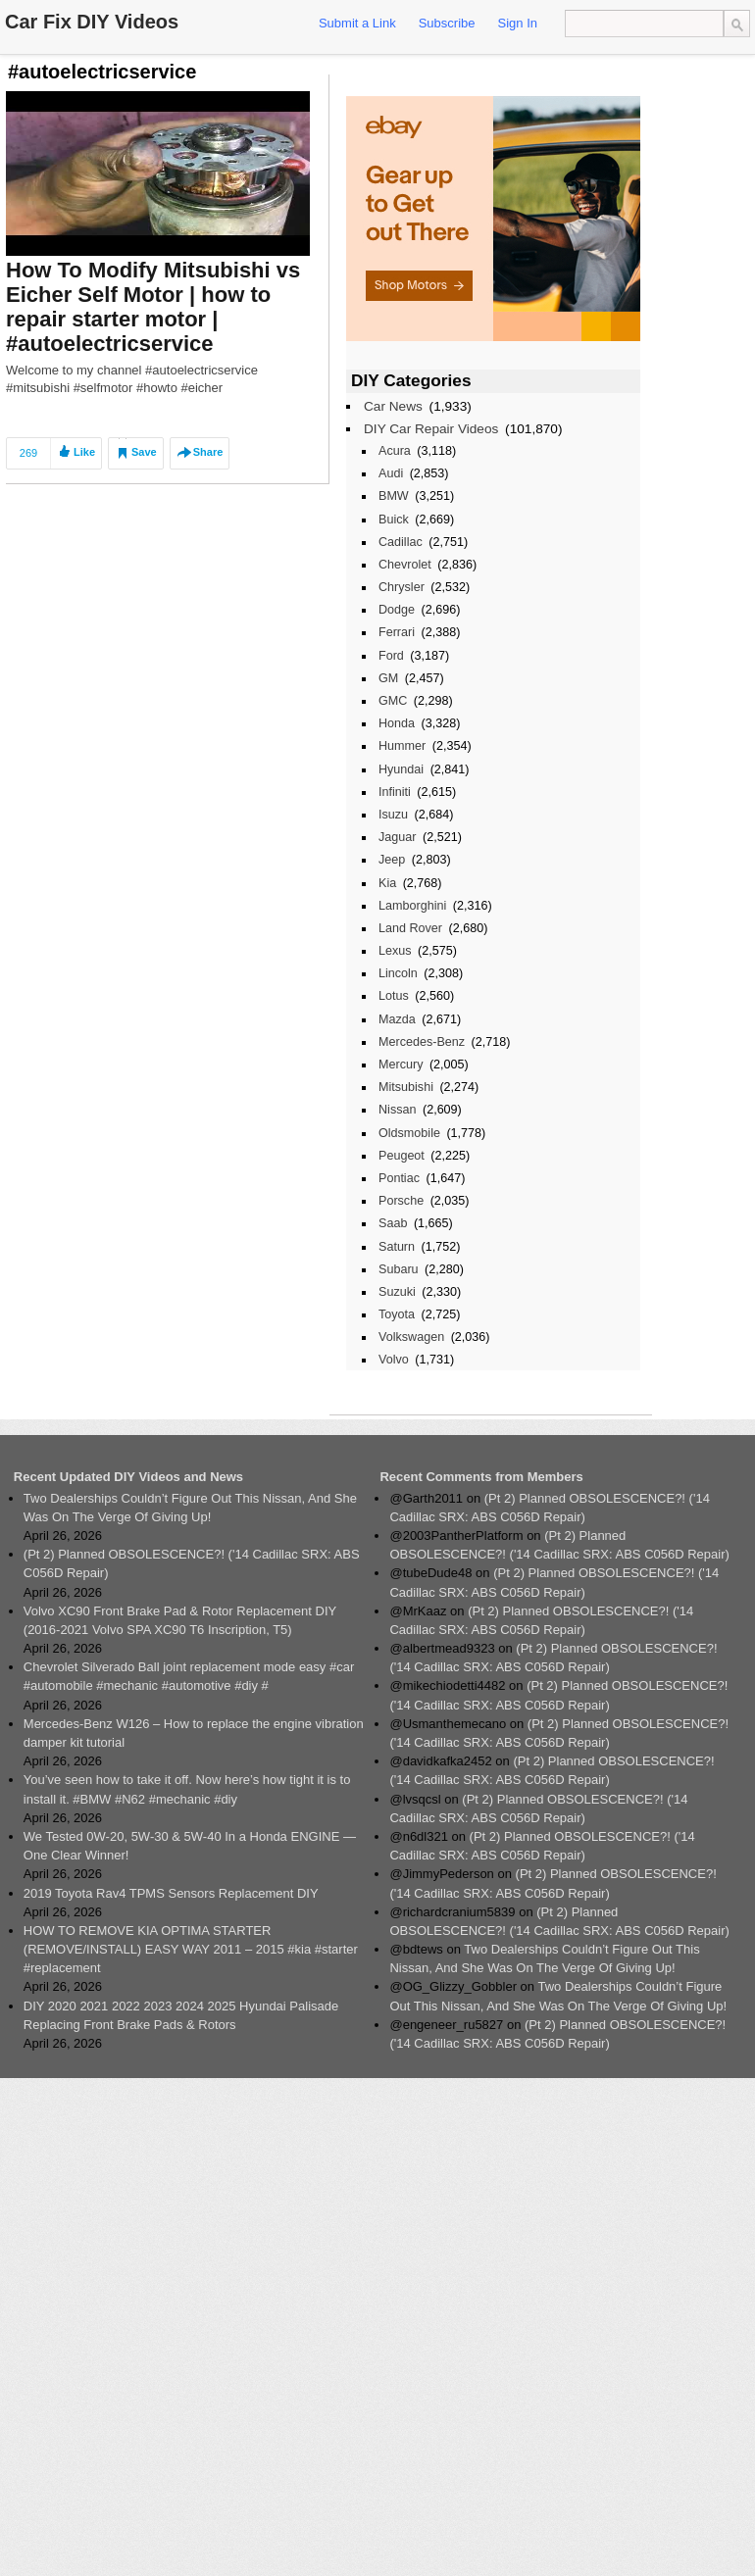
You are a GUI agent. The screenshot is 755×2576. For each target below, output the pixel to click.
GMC (392, 701)
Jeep (391, 860)
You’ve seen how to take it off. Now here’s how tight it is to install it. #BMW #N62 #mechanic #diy (187, 1789)
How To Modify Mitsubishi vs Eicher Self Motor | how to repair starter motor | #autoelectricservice (153, 307)
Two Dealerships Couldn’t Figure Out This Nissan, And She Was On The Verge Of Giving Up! (190, 1507)
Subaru (398, 1269)
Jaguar (397, 837)
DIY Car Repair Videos (431, 428)
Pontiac (399, 1178)
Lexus (395, 951)
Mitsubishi (405, 1087)
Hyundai (401, 769)
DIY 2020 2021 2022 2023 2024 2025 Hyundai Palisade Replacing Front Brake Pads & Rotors (181, 2015)
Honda (396, 723)
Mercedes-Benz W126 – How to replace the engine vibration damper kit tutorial (194, 1733)
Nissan (397, 1109)
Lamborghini (412, 906)
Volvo (393, 1359)
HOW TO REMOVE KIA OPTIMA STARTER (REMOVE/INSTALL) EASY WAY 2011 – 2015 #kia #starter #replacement (191, 1949)
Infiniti (394, 792)
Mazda (397, 1019)
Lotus (393, 996)
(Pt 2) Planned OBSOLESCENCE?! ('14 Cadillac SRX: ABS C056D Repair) (192, 1563)
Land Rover (410, 928)
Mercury (400, 1064)
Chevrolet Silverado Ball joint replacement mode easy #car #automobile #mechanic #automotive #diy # (189, 1676)
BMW (393, 496)
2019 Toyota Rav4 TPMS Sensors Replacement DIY (171, 1893)
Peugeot (401, 1156)
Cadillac (400, 542)
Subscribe (447, 23)
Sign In (517, 23)
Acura (394, 451)
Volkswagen (411, 1337)
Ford (391, 656)
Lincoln (398, 973)
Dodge (396, 610)
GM (388, 678)
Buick (393, 519)
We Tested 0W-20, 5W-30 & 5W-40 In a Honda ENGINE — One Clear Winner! (190, 1845)
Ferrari (396, 632)
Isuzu (393, 814)
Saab (392, 1223)
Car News (393, 406)
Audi (390, 473)
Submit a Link (357, 23)
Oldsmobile (409, 1133)
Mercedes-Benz (421, 1042)
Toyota (396, 1314)
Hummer (402, 746)
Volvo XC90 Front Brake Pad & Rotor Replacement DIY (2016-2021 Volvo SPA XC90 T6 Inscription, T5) (180, 1620)
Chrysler (401, 587)
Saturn (396, 1247)
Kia (387, 883)
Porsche (401, 1201)
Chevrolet (404, 564)
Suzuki (397, 1292)
